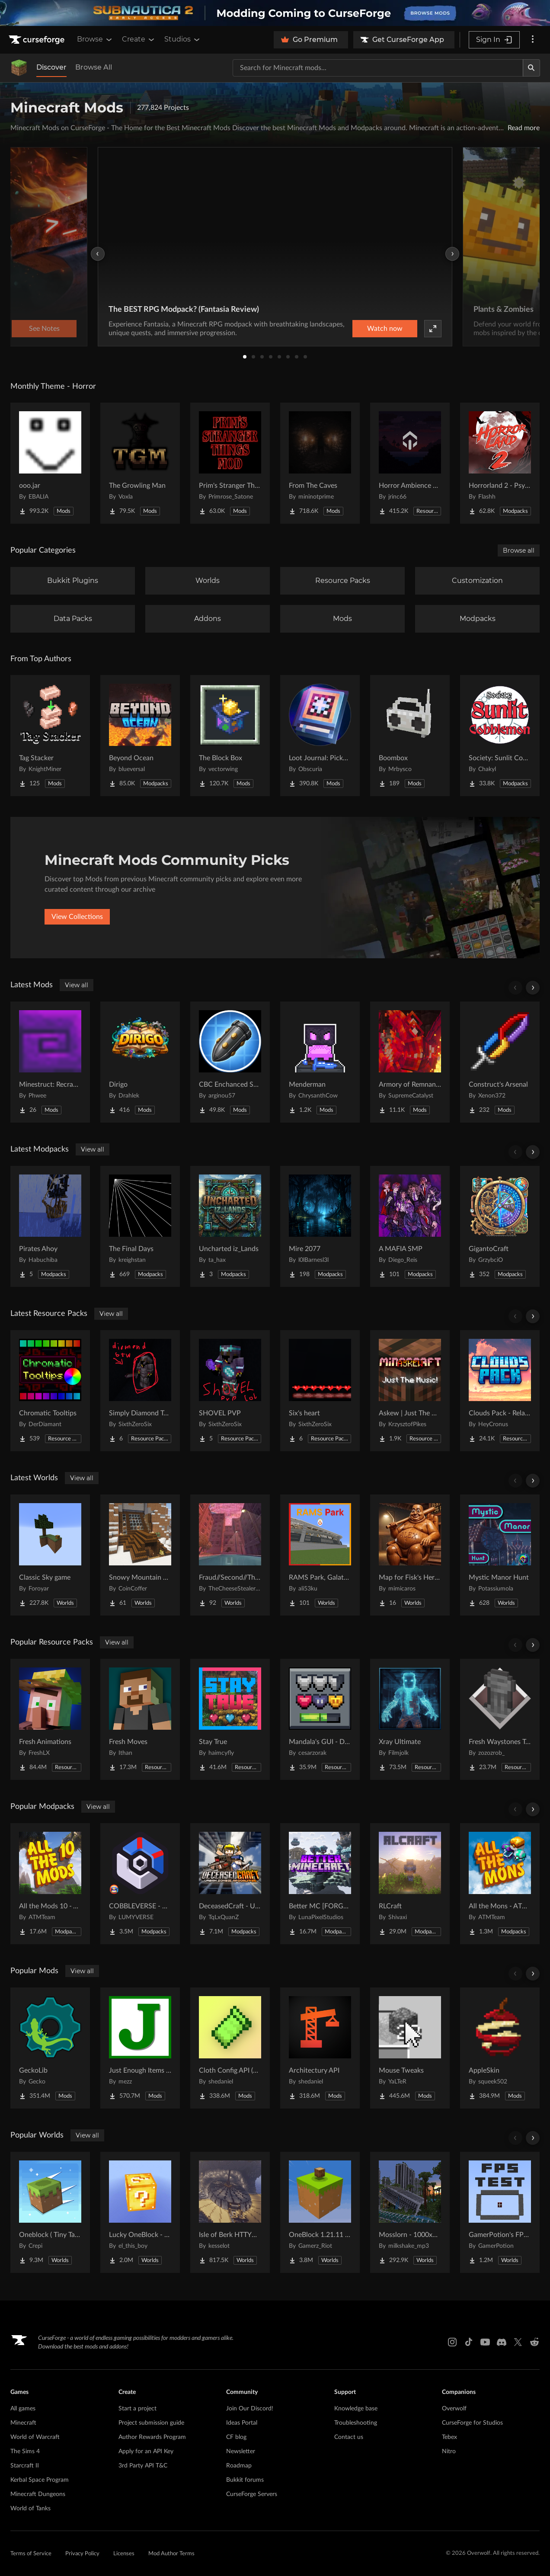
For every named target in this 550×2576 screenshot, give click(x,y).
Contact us (348, 2437)
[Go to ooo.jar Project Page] (50, 463)
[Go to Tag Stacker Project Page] (50, 735)
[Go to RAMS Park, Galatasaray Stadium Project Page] (320, 1555)
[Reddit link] (534, 2342)
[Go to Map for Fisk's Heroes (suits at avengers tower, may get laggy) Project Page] (410, 1555)
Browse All (93, 67)
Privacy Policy (82, 2554)
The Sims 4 (25, 2451)
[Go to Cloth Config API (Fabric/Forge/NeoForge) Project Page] (230, 2048)
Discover (51, 67)
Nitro (449, 2451)
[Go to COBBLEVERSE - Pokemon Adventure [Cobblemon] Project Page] (140, 1883)
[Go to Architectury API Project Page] (320, 2048)
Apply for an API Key (145, 2451)
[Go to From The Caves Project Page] (320, 463)
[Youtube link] (485, 2342)
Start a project (137, 2409)
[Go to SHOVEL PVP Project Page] (230, 1390)
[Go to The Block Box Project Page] (230, 735)
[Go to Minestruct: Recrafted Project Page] (50, 1062)
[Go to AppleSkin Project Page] (500, 2048)
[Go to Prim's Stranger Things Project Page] (230, 463)
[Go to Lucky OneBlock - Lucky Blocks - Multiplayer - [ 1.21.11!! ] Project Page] (140, 2212)
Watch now (385, 328)
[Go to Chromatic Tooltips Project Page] (50, 1390)
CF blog (236, 2437)
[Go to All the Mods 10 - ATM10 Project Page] (50, 1883)
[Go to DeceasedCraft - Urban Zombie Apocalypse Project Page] (230, 1883)
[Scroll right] (533, 988)
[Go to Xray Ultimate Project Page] (410, 1719)
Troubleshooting (355, 2423)
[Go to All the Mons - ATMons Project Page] (500, 1883)
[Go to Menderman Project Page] (320, 1062)
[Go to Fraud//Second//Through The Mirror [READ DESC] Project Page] (230, 1555)
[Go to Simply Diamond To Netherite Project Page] (140, 1390)
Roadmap (239, 2466)
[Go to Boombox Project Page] (410, 735)
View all (76, 985)
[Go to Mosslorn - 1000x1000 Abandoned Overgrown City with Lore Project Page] (410, 2212)
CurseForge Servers (251, 2494)
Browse (95, 39)
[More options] (532, 39)
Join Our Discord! (249, 2409)
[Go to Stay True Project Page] (230, 1719)
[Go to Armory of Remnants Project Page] (410, 1062)
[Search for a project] (378, 68)
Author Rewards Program (152, 2437)
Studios (182, 39)
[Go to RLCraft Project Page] (410, 1883)
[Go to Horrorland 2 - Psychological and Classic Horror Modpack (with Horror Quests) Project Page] (500, 463)
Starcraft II (24, 2466)
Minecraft (23, 2423)
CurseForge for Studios (472, 2423)
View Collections (77, 916)
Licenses (123, 2554)
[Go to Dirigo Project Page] (140, 1062)
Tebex (449, 2437)
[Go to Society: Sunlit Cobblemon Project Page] (500, 735)
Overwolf (454, 2409)
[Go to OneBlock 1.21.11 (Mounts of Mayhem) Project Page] (320, 2212)
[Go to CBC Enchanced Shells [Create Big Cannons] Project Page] (230, 1062)
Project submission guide (151, 2423)
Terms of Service (30, 2554)
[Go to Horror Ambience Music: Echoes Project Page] (410, 463)
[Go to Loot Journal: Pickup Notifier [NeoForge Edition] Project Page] (320, 735)
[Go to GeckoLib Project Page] (50, 2048)
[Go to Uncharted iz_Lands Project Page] (230, 1226)
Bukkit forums (245, 2480)
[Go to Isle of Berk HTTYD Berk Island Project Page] (230, 2212)
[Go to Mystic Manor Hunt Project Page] (500, 1555)
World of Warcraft (35, 2437)
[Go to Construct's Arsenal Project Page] (500, 1062)
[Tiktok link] (469, 2342)
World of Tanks (30, 2509)
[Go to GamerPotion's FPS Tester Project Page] (500, 2212)
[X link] (518, 2342)
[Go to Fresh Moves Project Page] (140, 1719)
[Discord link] (501, 2342)
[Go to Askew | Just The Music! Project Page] (410, 1390)
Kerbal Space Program (39, 2480)
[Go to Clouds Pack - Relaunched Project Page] (500, 1390)
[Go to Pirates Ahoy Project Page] (50, 1226)
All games (22, 2409)
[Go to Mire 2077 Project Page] (320, 1226)
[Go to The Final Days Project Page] (140, 1226)
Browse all (518, 550)
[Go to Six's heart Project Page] (320, 1390)
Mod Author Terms (171, 2554)
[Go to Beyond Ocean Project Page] (140, 735)
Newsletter (240, 2451)
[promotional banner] (275, 13)
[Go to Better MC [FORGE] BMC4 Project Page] (320, 1883)
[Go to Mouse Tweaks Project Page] (410, 2048)
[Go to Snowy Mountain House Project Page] (140, 1555)
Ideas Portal (241, 2423)
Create (139, 39)
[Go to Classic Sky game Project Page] (50, 1555)
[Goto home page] (38, 39)
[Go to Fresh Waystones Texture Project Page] (500, 1719)
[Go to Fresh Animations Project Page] (50, 1719)
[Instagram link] (452, 2342)
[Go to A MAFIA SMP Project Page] (410, 1226)
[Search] (531, 68)
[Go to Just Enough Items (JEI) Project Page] (140, 2048)
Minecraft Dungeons (37, 2494)
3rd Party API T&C (142, 2466)
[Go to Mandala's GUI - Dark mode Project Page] (320, 1719)
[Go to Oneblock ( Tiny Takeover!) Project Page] (50, 2212)
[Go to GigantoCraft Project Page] (500, 1226)
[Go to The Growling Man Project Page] (140, 463)
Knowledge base (355, 2409)
